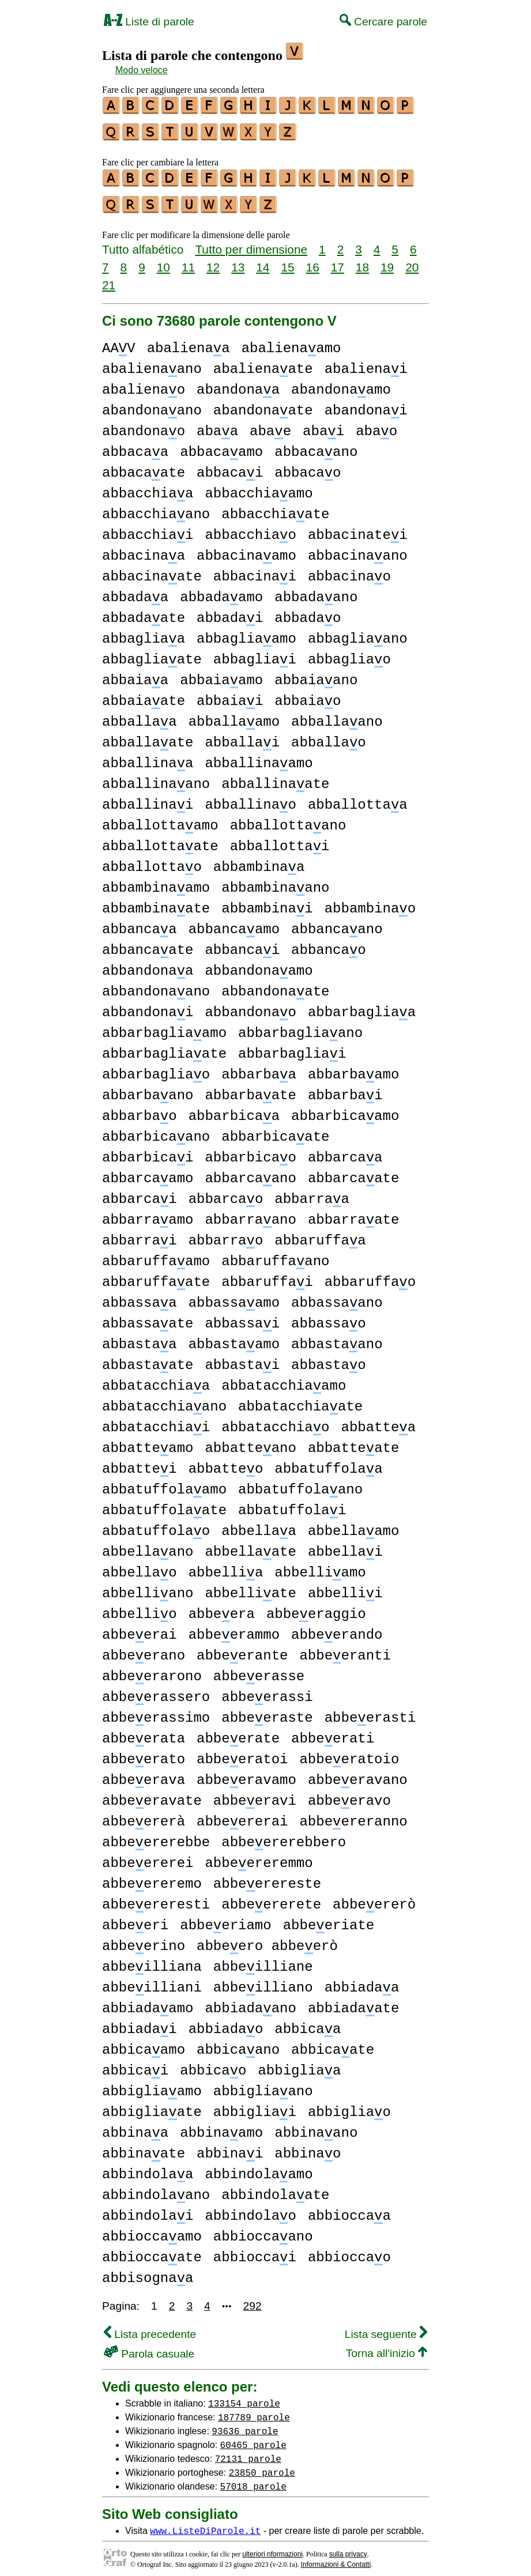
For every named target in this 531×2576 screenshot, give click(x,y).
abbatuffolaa (328, 1462)
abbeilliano (263, 1980)
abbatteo (226, 1462)
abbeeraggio (316, 1607)
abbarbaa (258, 1067)
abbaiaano (315, 673)
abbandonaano (156, 984)
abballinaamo (258, 756)
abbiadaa (362, 1980)
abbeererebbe (156, 1835)
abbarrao (226, 1233)
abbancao (328, 943)
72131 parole (248, 2451)
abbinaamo (221, 2126)
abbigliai (254, 2105)
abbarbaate (250, 1088)
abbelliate (250, 1586)
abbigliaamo (152, 2084)
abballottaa (358, 798)
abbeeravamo (246, 1773)
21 (108, 278)
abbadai (230, 611)
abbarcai (139, 1192)
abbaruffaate (156, 1275)
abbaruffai (266, 1275)
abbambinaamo (156, 881)
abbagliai (254, 652)
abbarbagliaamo (164, 1026)
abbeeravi (254, 1794)
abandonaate (263, 403)
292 (252, 2299)
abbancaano (336, 922)
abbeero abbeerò (267, 1939)
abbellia (226, 1565)
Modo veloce (141, 70)
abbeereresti (156, 1897)
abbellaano (147, 1545)
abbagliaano (358, 632)
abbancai (242, 943)
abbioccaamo (152, 2229)
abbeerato (143, 1752)
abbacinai (254, 569)
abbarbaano (147, 1088)
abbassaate (147, 1316)
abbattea (378, 1420)
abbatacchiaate (300, 1399)
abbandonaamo (258, 964)
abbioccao (349, 2250)
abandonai (366, 403)
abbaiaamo (221, 673)
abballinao (250, 798)
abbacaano (315, 445)
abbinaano (315, 2126)
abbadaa (135, 590)
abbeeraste (266, 1711)
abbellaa (258, 1524)
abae (270, 424)
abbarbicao (250, 1150)
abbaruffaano (275, 1254)
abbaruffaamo (156, 1254)
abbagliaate (152, 652)
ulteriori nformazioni (272, 2547)
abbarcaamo (147, 1171)
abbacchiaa (147, 486)
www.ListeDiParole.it (205, 2523)
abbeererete (271, 1897)
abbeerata (143, 1731)
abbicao (213, 2063)
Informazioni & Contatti (336, 2558)
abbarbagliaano (300, 1026)
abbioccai (254, 2250)
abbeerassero (156, 1690)
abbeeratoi (242, 1752)
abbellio (139, 1607)
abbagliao (349, 652)
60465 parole (253, 2437)
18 (362, 260)
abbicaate (332, 2043)
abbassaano (336, 1296)
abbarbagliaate (164, 1047)
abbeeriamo (225, 1918)
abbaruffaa (320, 1233)
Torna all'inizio (386, 2346)
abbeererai (242, 1814)
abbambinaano (275, 881)
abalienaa (188, 341)
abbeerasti (370, 1711)
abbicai (135, 2063)
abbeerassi (266, 1690)
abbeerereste (267, 1877)
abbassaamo (234, 1296)
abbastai (242, 1358)
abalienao (143, 383)
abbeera (222, 1607)
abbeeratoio (349, 1752)
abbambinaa (258, 860)
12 (213, 260)
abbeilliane (263, 1960)
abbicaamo (143, 2043)
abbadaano (315, 590)
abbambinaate (156, 901)
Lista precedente (150, 2327)
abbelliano (147, 1586)
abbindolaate (275, 2188)
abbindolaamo (258, 2167)
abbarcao (226, 1192)
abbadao (307, 611)
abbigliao (349, 2105)
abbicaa (307, 2022)
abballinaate (275, 777)
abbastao (328, 1358)
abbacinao (349, 569)
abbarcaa (345, 1150)
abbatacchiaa (156, 1379)
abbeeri (135, 1918)
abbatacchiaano (164, 1399)
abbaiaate (143, 694)
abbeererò (374, 1897)
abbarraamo (147, 1213)
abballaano (336, 715)
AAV (118, 341)
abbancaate (147, 943)
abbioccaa (349, 2209)
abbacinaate (152, 569)
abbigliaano (263, 2084)
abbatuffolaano (300, 1482)
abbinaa (135, 2126)
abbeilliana (152, 1960)
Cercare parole (383, 22)
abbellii (345, 1586)
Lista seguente (386, 2327)
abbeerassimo (156, 1711)
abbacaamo (221, 445)
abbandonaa (147, 964)
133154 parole (244, 2396)
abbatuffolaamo (164, 1482)
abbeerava (143, 1773)
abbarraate (353, 1213)
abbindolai (147, 2209)
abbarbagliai (292, 1047)
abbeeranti (344, 1648)
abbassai (242, 1316)
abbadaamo (221, 590)
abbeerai (139, 1628)
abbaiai (230, 694)
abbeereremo (152, 1877)
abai (323, 424)
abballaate (147, 735)
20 (412, 260)
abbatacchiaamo (283, 1379)
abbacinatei (358, 528)
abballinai (147, 798)
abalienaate (263, 362)
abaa (217, 424)
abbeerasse (258, 1669)
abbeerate (238, 1731)
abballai (242, 735)
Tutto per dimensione (251, 242)
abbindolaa (147, 2167)
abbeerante (242, 1648)
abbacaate (143, 466)
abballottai (280, 839)
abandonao (143, 424)
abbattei (139, 1462)
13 (237, 260)
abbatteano (250, 1441)
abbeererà (143, 1814)
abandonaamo (341, 383)
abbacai (230, 466)
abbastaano (336, 1337)
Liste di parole (149, 22)
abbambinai (266, 901)
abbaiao (307, 694)
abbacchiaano (156, 507)
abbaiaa (135, 673)
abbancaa (139, 922)
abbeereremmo (258, 1856)
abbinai (230, 2146)
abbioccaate (152, 2250)
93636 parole (245, 2423)
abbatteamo (147, 1441)
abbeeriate (328, 1918)
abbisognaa (147, 2271)
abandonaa (238, 383)
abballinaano (156, 777)
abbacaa (135, 445)
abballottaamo (160, 818)
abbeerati (332, 1731)
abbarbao (139, 1109)
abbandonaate (275, 984)
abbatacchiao (275, 1420)
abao (376, 424)
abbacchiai (147, 528)
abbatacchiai (156, 1420)
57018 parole (253, 2479)
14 (262, 260)
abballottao (152, 860)
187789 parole (254, 2410)
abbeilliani (152, 1980)
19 (387, 260)
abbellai (345, 1545)
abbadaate (143, 611)
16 (312, 260)
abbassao (328, 1316)
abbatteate (353, 1441)
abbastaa (139, 1337)
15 (287, 260)
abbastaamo (234, 1337)
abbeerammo (234, 1628)
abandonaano (152, 403)
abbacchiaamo (258, 486)
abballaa (139, 715)
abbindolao (250, 2209)
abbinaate (143, 2146)
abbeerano (143, 1648)
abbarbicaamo (345, 1109)
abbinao (307, 2146)
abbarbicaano (156, 1130)
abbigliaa (299, 2063)
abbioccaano (263, 2229)
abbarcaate (353, 1171)
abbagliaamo (246, 632)
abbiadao (226, 2022)
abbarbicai (147, 1150)
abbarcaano (250, 1171)
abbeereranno (353, 1814)
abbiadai (139, 2022)
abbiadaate (353, 2001)
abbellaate (250, 1545)
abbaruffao (370, 1275)
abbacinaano (358, 549)
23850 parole (262, 2465)
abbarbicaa (234, 1109)
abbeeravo (349, 1794)
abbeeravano (358, 1773)
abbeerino (143, 1939)
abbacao (307, 466)
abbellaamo (353, 1524)
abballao (328, 735)
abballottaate (160, 839)
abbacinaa (143, 549)
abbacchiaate (275, 507)
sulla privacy (348, 2547)
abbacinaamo (246, 549)
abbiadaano (250, 2001)
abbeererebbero (283, 1835)
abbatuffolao (156, 1524)
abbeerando (336, 1628)
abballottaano (288, 818)
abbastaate (147, 1358)
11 (188, 260)
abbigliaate (152, 2105)
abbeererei (147, 1856)
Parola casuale (149, 2347)
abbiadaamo (147, 2001)
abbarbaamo (353, 1067)
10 (163, 260)
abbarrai (139, 1233)
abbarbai (345, 1088)
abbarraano (250, 1213)
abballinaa (147, 756)
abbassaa (139, 1296)
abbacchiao (250, 528)
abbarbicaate (275, 1130)
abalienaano (152, 362)
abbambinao (370, 901)
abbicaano (238, 2043)
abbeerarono (152, 1669)
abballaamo (234, 715)
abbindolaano (156, 2188)
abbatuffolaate (164, 1503)
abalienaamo (291, 341)
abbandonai (147, 1005)
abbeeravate (152, 1794)
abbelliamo (320, 1565)
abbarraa (311, 1192)
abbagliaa (143, 632)
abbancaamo (234, 922)
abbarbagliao (156, 1067)
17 (337, 260)
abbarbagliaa (362, 1005)
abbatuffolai (292, 1503)
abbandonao (250, 1005)
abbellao (139, 1565)
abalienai (366, 362)
